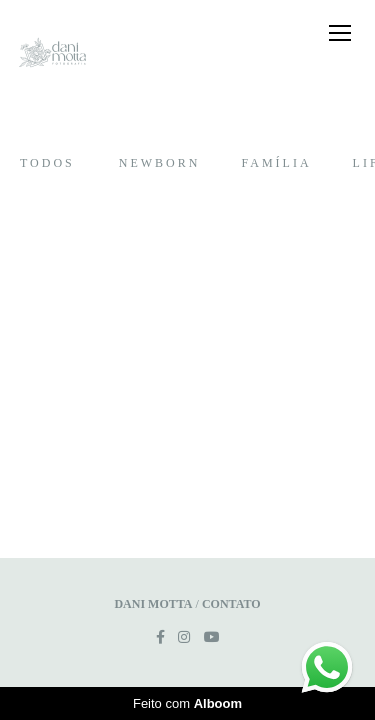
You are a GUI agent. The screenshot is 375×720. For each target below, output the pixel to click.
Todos (47, 163)
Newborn (160, 163)
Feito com (187, 703)
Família (276, 163)
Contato (231, 604)
